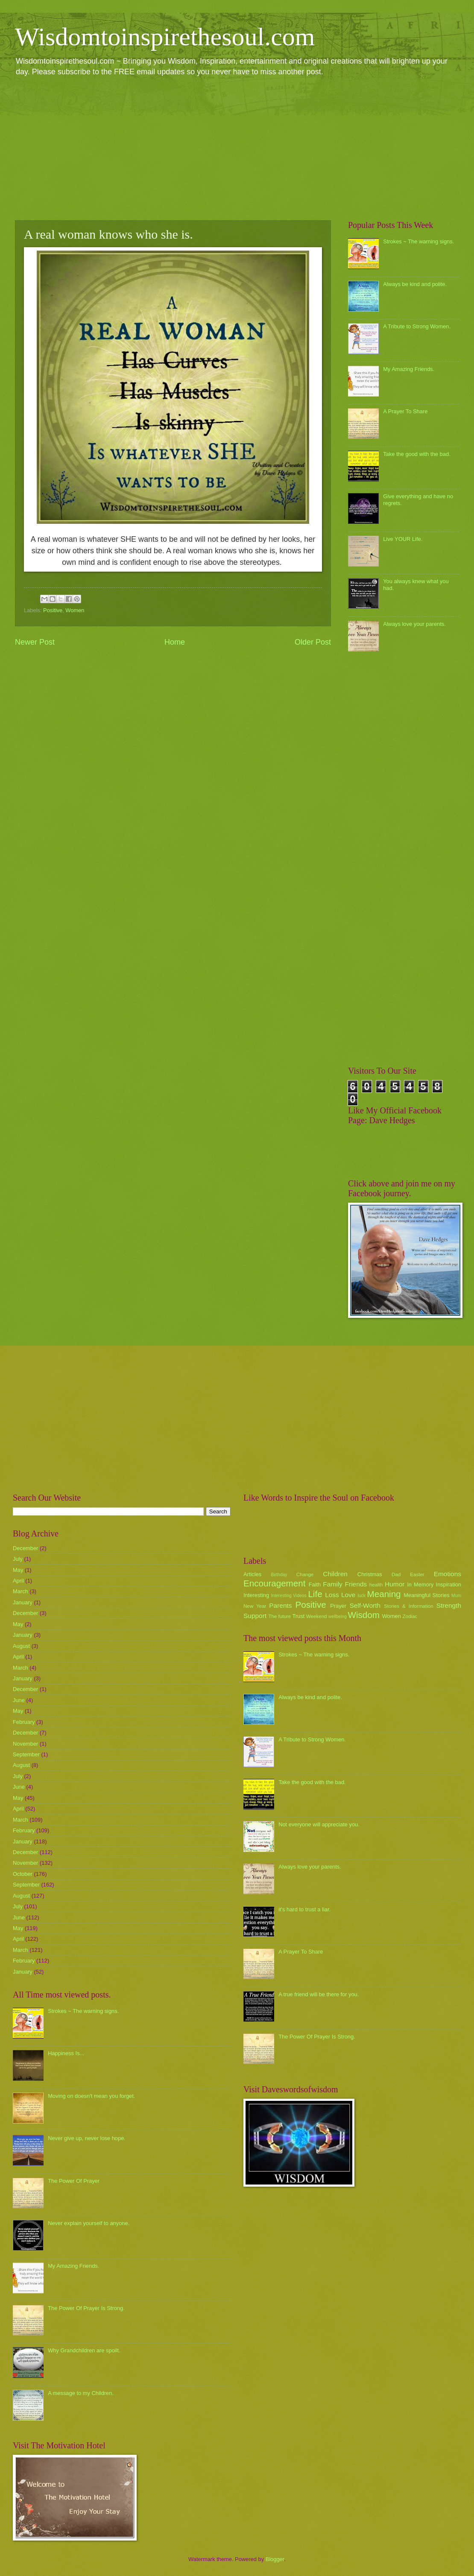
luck (362, 1595)
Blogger (275, 2559)
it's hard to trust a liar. (304, 1909)
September (26, 1754)
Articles (252, 1574)
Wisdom (364, 1615)
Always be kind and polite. (415, 284)
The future (279, 1616)
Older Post (313, 642)
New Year (254, 1606)
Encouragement (274, 1583)
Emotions (447, 1573)
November (25, 1744)
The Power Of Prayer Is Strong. (86, 2308)
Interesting (256, 1595)
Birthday (279, 1574)
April (18, 1580)
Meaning (384, 1594)
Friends (356, 1584)
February (24, 1722)
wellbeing (337, 1616)
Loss (332, 1594)
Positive (52, 610)
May (18, 1570)
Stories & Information (408, 1606)
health (376, 1584)
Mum (456, 1595)
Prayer (338, 1606)
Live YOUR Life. (402, 539)
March (20, 1591)
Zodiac (409, 1616)
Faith (315, 1584)
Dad (396, 1574)
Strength (448, 1605)
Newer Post (35, 642)
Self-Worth (364, 1605)
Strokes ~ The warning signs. (418, 241)
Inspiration (448, 1584)
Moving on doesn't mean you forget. (91, 2096)
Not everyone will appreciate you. (319, 1824)
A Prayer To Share (405, 411)
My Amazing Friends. (408, 369)
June (19, 1700)
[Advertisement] (237, 147)
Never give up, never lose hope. (87, 2138)
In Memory (420, 1584)
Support (254, 1615)
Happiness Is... (66, 2053)
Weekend (316, 1616)
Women (74, 610)
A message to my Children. (81, 2393)
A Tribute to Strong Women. (417, 326)
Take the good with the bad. (416, 454)
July (18, 1559)
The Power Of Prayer (73, 2181)
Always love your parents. (414, 624)
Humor (394, 1584)
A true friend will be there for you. (318, 1994)
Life (315, 1594)
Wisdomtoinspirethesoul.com (165, 37)
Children (335, 1573)
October (22, 1874)
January (22, 1602)
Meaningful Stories (426, 1595)
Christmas (369, 1574)
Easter (417, 1574)
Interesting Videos (289, 1595)
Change (305, 1574)
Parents (280, 1605)
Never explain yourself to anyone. (88, 2223)
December (25, 1548)
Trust (298, 1616)
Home (174, 642)
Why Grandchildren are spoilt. (84, 2350)
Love (348, 1594)
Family (332, 1584)
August (21, 1646)
